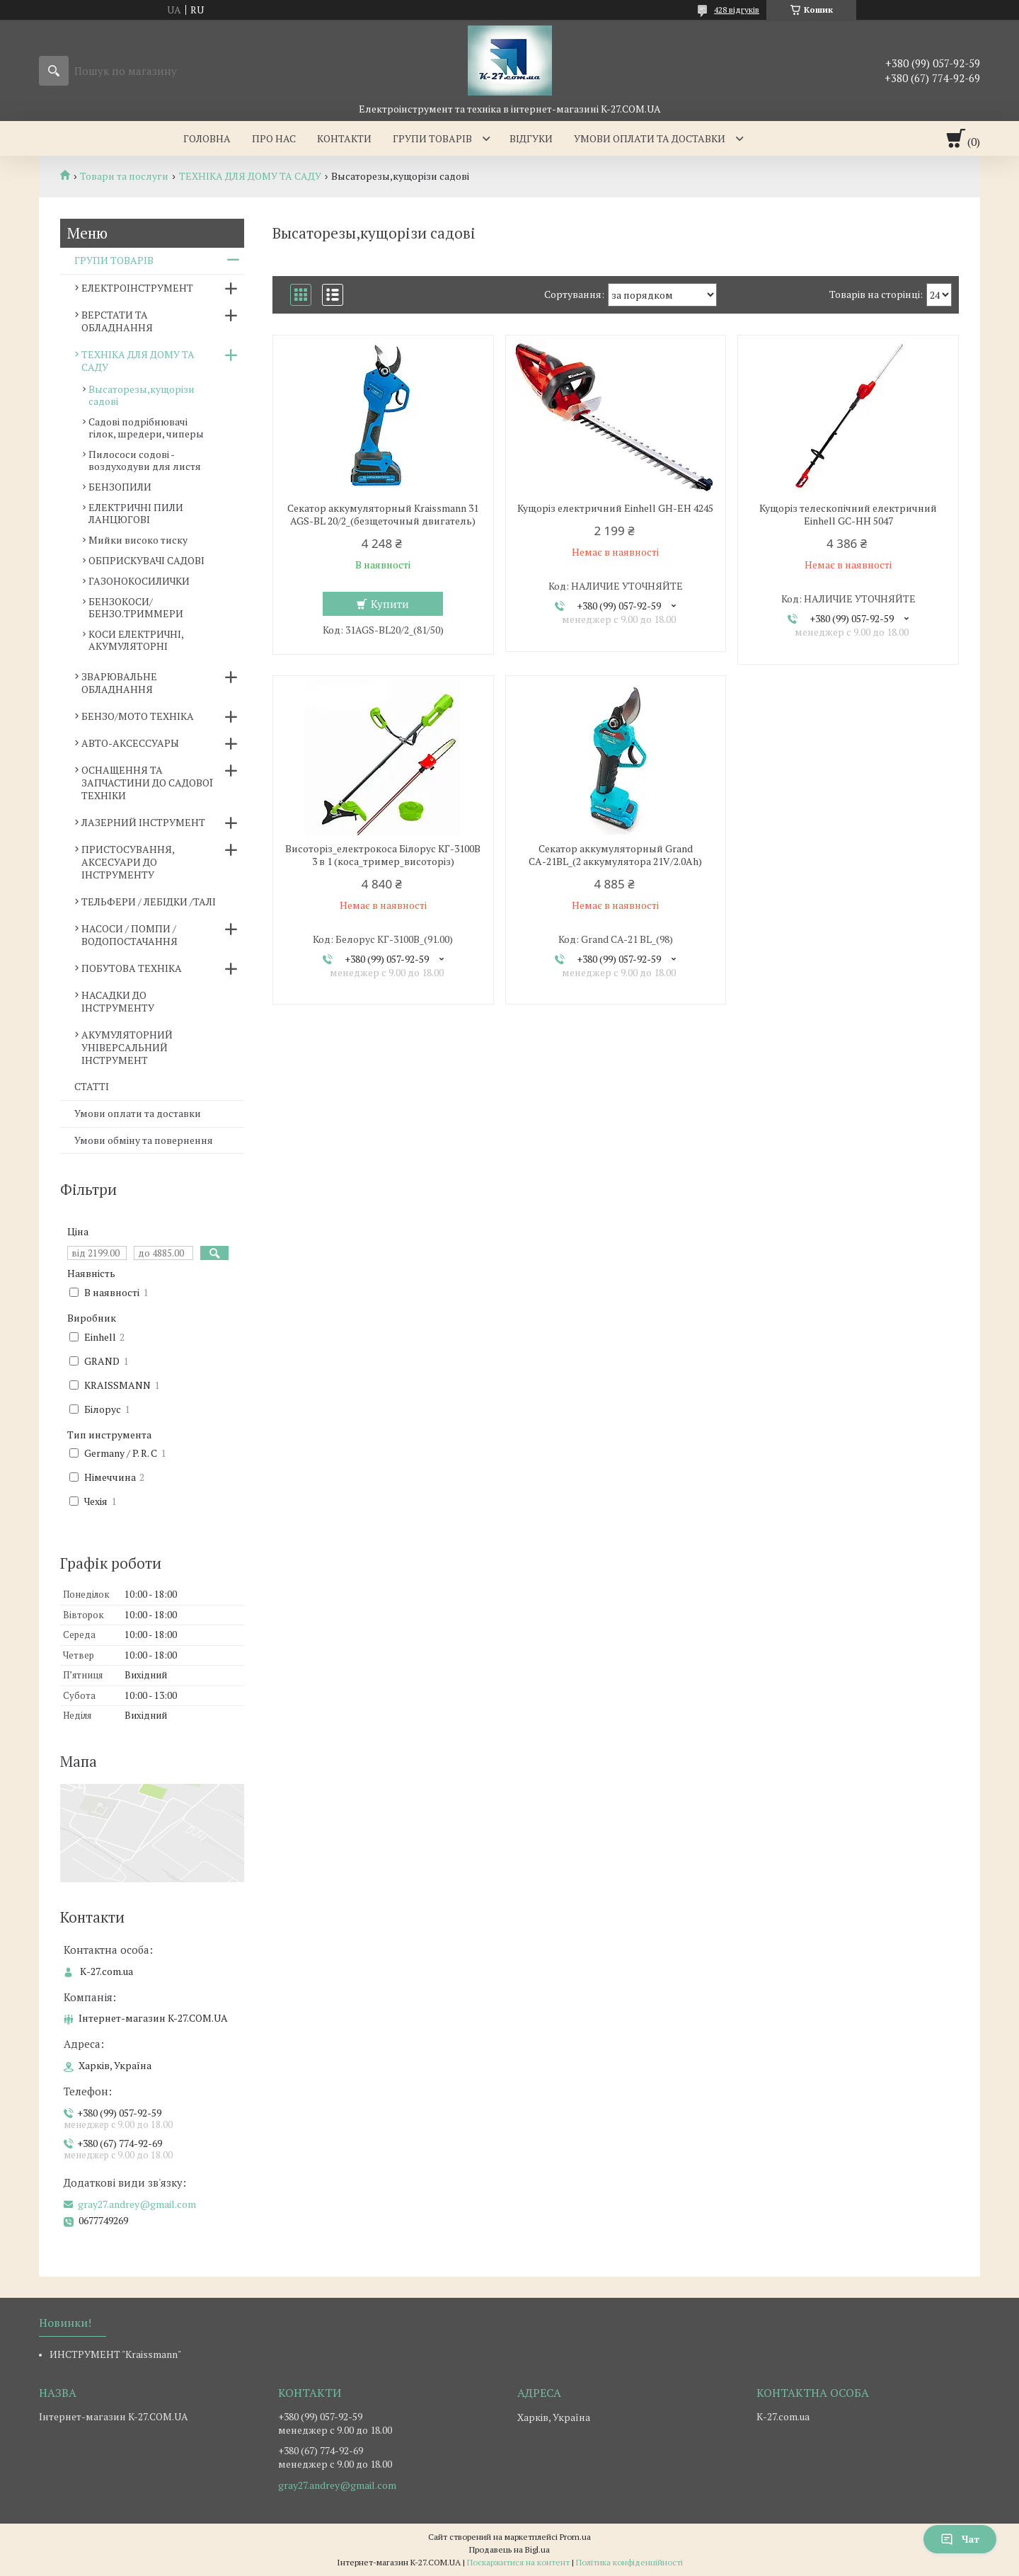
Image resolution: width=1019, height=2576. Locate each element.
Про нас (274, 138)
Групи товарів (432, 138)
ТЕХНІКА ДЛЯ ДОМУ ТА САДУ (250, 176)
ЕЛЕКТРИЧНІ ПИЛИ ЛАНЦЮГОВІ (135, 513)
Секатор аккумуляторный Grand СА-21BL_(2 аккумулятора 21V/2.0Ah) (615, 855)
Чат (959, 2539)
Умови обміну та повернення (143, 1140)
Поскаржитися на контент (518, 2562)
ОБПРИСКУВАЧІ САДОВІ (146, 560)
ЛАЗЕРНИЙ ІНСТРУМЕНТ (143, 822)
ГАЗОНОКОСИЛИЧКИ (139, 581)
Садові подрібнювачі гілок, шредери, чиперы (146, 427)
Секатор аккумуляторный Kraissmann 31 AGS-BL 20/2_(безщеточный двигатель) (382, 514)
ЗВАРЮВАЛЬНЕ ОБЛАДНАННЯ (119, 683)
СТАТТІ (91, 1086)
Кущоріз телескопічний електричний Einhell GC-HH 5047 (848, 514)
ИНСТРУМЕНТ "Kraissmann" (115, 2354)
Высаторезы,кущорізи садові (141, 395)
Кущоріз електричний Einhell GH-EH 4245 (615, 508)
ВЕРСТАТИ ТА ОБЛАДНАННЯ (117, 321)
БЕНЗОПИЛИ (119, 486)
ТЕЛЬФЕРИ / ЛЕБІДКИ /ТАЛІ (148, 901)
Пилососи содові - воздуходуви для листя (144, 460)
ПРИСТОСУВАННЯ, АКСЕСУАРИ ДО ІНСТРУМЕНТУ (127, 861)
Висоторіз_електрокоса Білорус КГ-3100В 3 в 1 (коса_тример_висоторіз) (382, 855)
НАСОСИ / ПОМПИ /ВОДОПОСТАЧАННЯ (129, 935)
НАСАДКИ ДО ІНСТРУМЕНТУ (117, 1001)
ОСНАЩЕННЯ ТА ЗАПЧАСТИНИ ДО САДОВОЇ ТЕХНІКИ (147, 782)
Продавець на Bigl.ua (509, 2549)
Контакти (344, 138)
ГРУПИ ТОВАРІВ (114, 260)
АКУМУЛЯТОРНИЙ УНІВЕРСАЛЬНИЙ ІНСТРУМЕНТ (127, 1047)
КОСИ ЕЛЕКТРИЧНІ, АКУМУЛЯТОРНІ (135, 640)
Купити (390, 604)
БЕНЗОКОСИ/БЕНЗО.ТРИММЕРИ (135, 607)
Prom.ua (575, 2536)
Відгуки (531, 138)
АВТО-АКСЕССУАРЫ (130, 743)
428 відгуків (736, 9)
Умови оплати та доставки (649, 138)
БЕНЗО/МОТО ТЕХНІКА (137, 716)
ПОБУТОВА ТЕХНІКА (131, 968)
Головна (207, 138)
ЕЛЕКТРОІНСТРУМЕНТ (137, 287)
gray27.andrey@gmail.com (137, 2204)
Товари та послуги (124, 176)
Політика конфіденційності (629, 2562)
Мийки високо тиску (138, 539)
